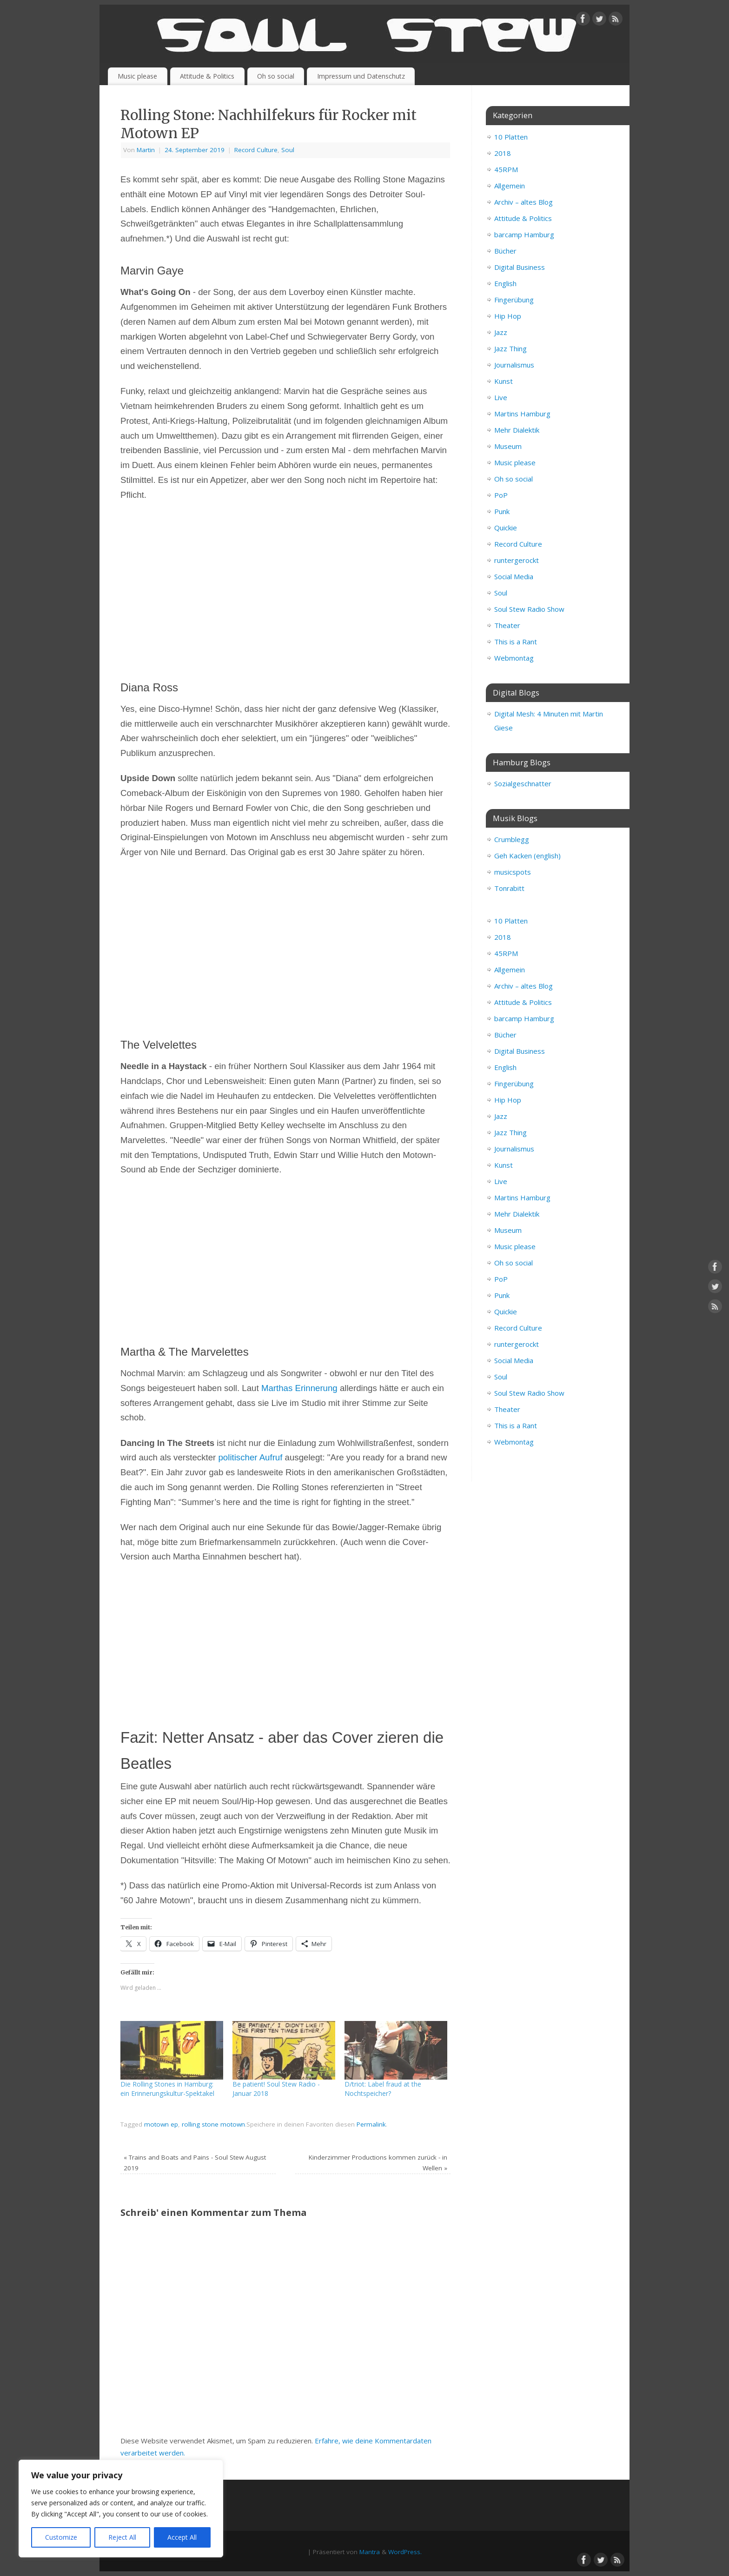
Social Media (513, 576)
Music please (137, 76)
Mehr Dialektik (516, 430)
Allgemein (509, 185)
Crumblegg (511, 839)
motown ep (161, 2124)
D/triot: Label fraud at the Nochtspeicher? (383, 2089)
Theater (507, 625)
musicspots (512, 872)
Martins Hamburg (522, 413)
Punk (502, 511)
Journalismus (514, 364)
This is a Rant (515, 641)
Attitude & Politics (207, 76)
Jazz (500, 332)
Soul (287, 150)
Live (500, 397)
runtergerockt (516, 560)
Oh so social (275, 76)
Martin (146, 150)
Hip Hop (507, 316)
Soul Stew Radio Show (529, 609)
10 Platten (511, 136)
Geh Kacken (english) (527, 855)
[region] (121, 2508)
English (505, 283)
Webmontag (514, 657)
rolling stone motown (213, 2124)
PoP (501, 495)
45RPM (506, 169)
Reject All (122, 2537)
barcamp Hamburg (524, 234)
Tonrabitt (509, 888)
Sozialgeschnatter (522, 783)
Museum (508, 446)
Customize (61, 2537)
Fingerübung (514, 299)
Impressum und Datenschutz (361, 76)
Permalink (371, 2124)
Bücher (505, 250)
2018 (502, 153)
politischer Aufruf (250, 1457)
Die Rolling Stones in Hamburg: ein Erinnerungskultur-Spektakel (167, 2089)
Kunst (503, 381)
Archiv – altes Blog (523, 202)
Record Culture (256, 150)
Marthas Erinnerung (299, 1388)
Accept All (182, 2537)
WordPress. (405, 2552)
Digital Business (519, 267)
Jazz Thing (510, 348)
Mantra (369, 2552)
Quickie (505, 527)
